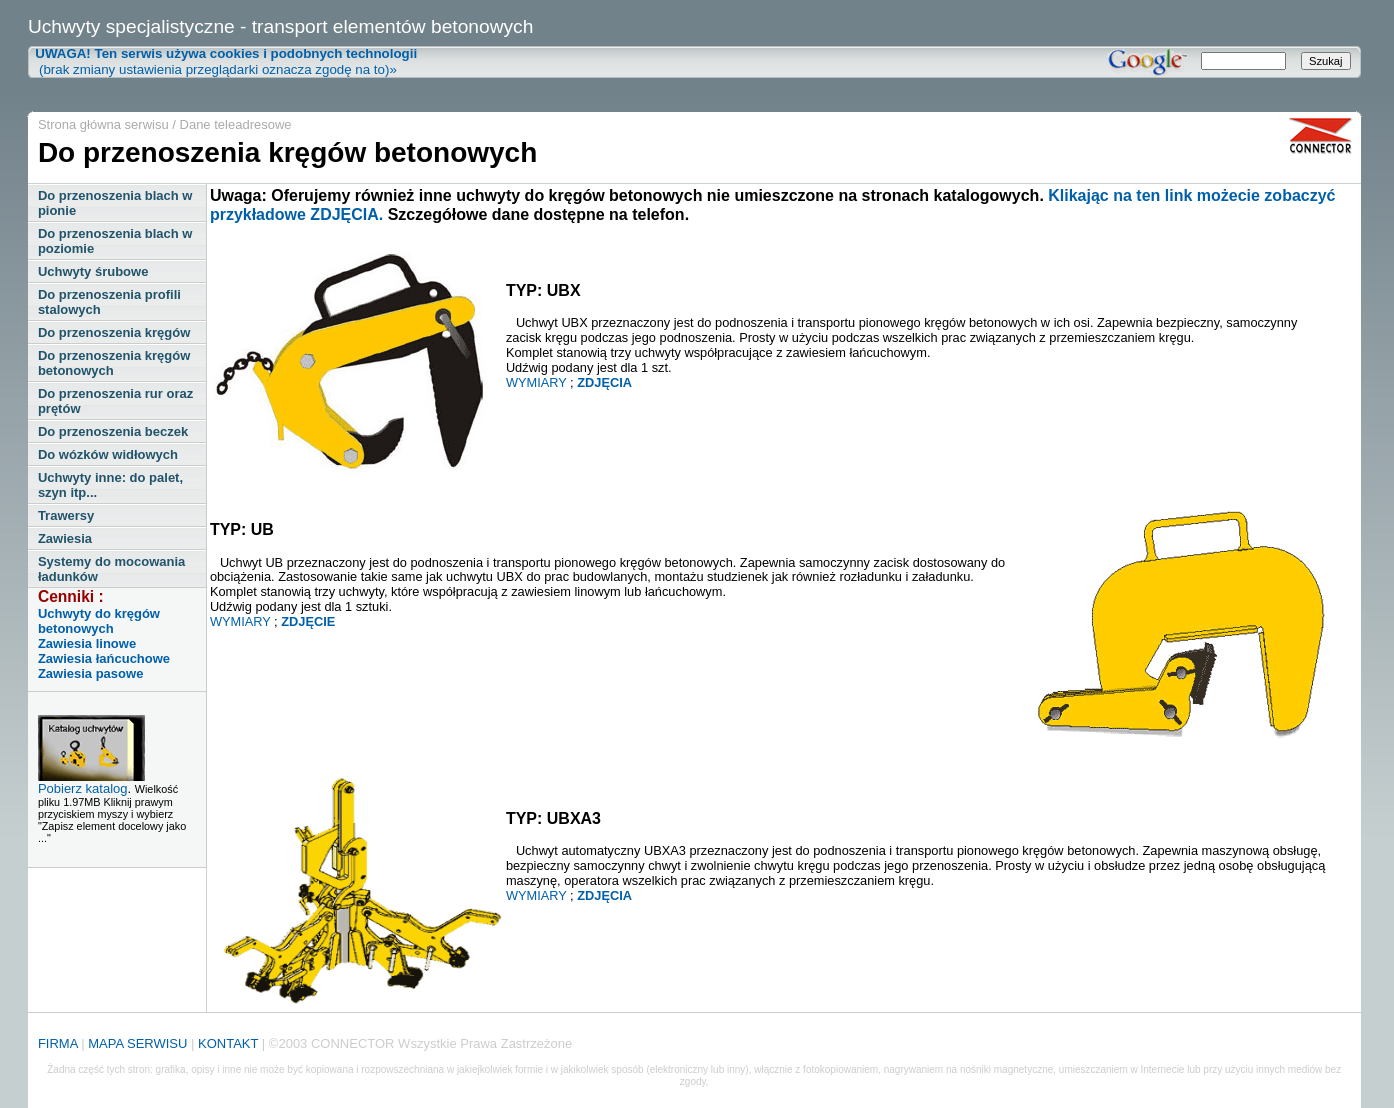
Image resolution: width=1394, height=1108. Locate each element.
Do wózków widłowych (108, 454)
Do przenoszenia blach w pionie (115, 203)
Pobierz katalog (83, 788)
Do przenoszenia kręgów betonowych (114, 363)
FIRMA (58, 1043)
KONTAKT (228, 1043)
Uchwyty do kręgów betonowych (99, 621)
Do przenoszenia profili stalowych (109, 302)
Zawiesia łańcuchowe (104, 658)
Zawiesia (65, 538)
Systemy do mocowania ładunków (111, 569)
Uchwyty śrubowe (93, 271)
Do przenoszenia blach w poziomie (115, 241)
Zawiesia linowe (87, 643)
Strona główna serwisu (103, 124)
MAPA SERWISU (137, 1043)
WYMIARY (536, 382)
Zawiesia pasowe (91, 673)
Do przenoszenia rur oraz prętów (115, 401)
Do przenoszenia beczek (113, 431)
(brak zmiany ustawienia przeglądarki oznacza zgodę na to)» (222, 61)
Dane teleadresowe (236, 124)
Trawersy (66, 515)
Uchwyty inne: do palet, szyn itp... (110, 485)
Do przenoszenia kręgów (114, 332)
